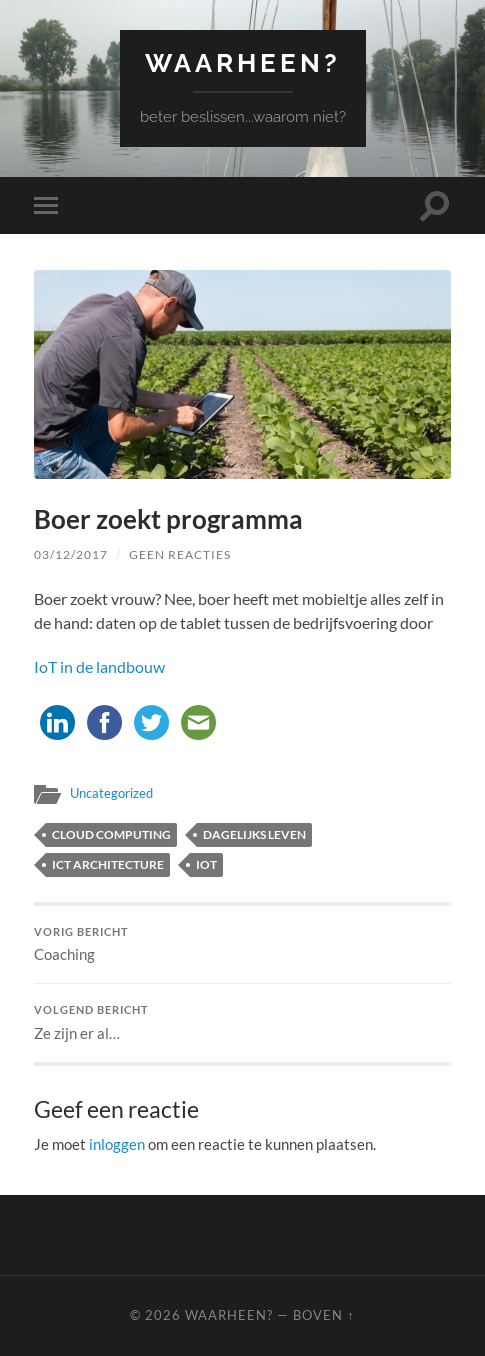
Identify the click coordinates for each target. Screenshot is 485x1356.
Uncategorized (111, 793)
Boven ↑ (323, 1315)
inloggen (117, 1144)
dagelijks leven (254, 834)
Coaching (242, 945)
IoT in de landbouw (99, 666)
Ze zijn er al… (242, 1023)
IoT (206, 864)
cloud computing (111, 834)
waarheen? (243, 62)
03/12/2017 (71, 554)
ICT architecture (108, 864)
